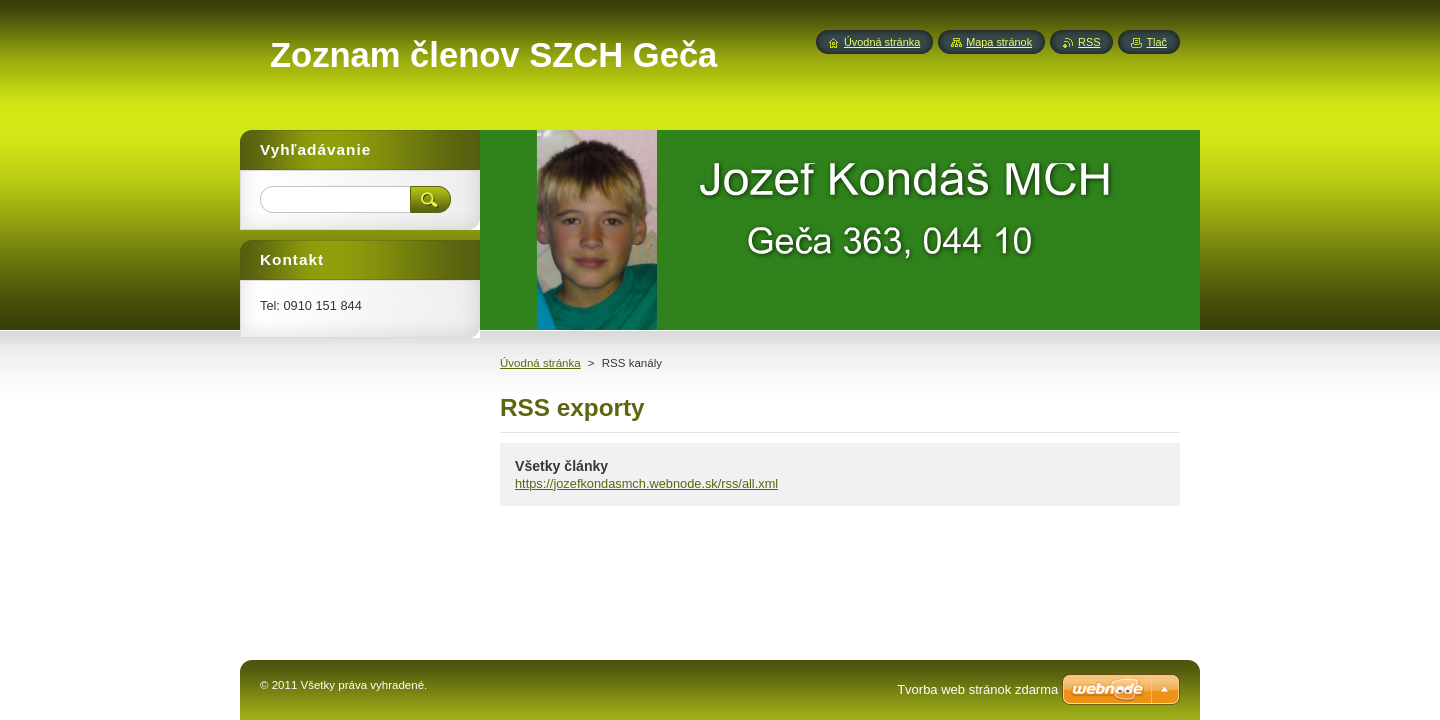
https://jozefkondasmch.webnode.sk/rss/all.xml (646, 483)
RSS (1089, 42)
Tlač (1156, 42)
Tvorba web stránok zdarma (977, 689)
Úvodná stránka (540, 363)
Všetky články (561, 466)
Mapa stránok (999, 42)
